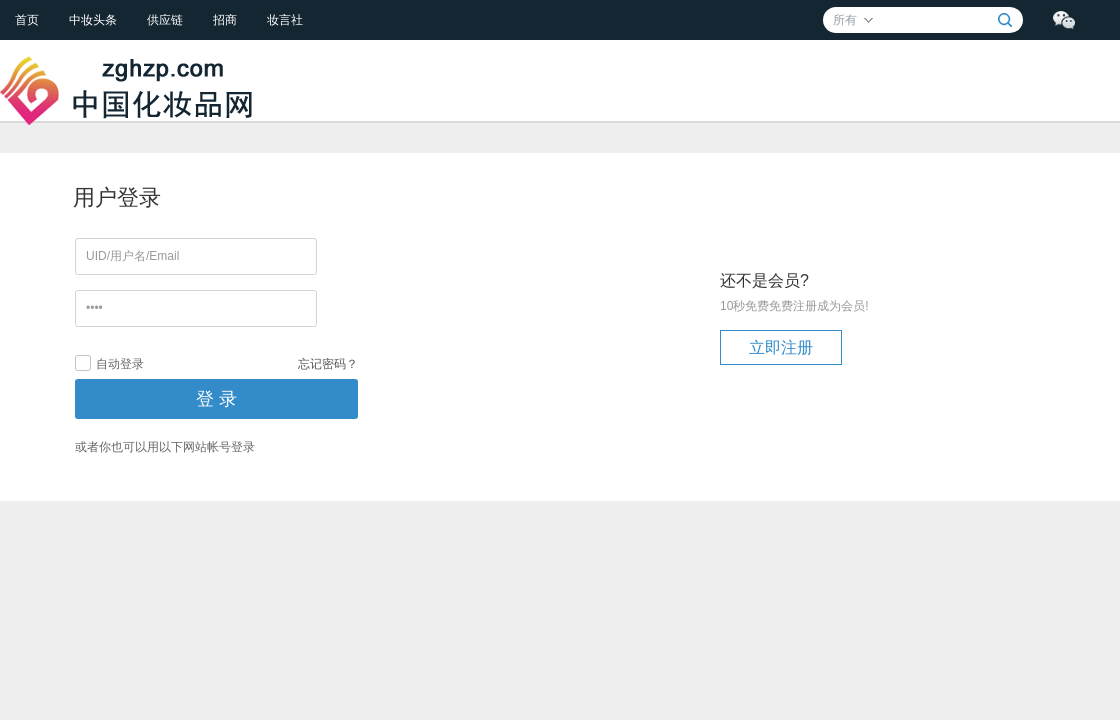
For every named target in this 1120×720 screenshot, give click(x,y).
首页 (27, 20)
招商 (225, 20)
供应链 (165, 20)
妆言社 (285, 20)
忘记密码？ (328, 364)
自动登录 (109, 363)
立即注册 (781, 347)
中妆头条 (93, 20)
